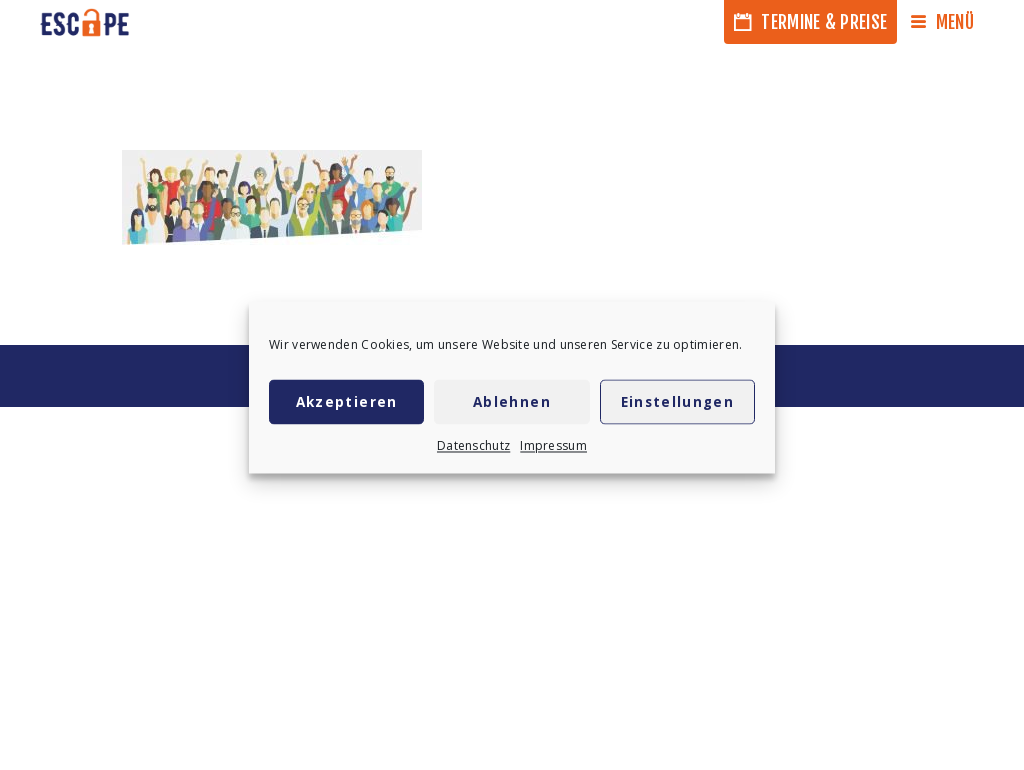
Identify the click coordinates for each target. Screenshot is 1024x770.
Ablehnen (512, 406)
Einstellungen (678, 406)
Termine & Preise (810, 22)
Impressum (553, 449)
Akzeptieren (347, 406)
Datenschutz (473, 449)
